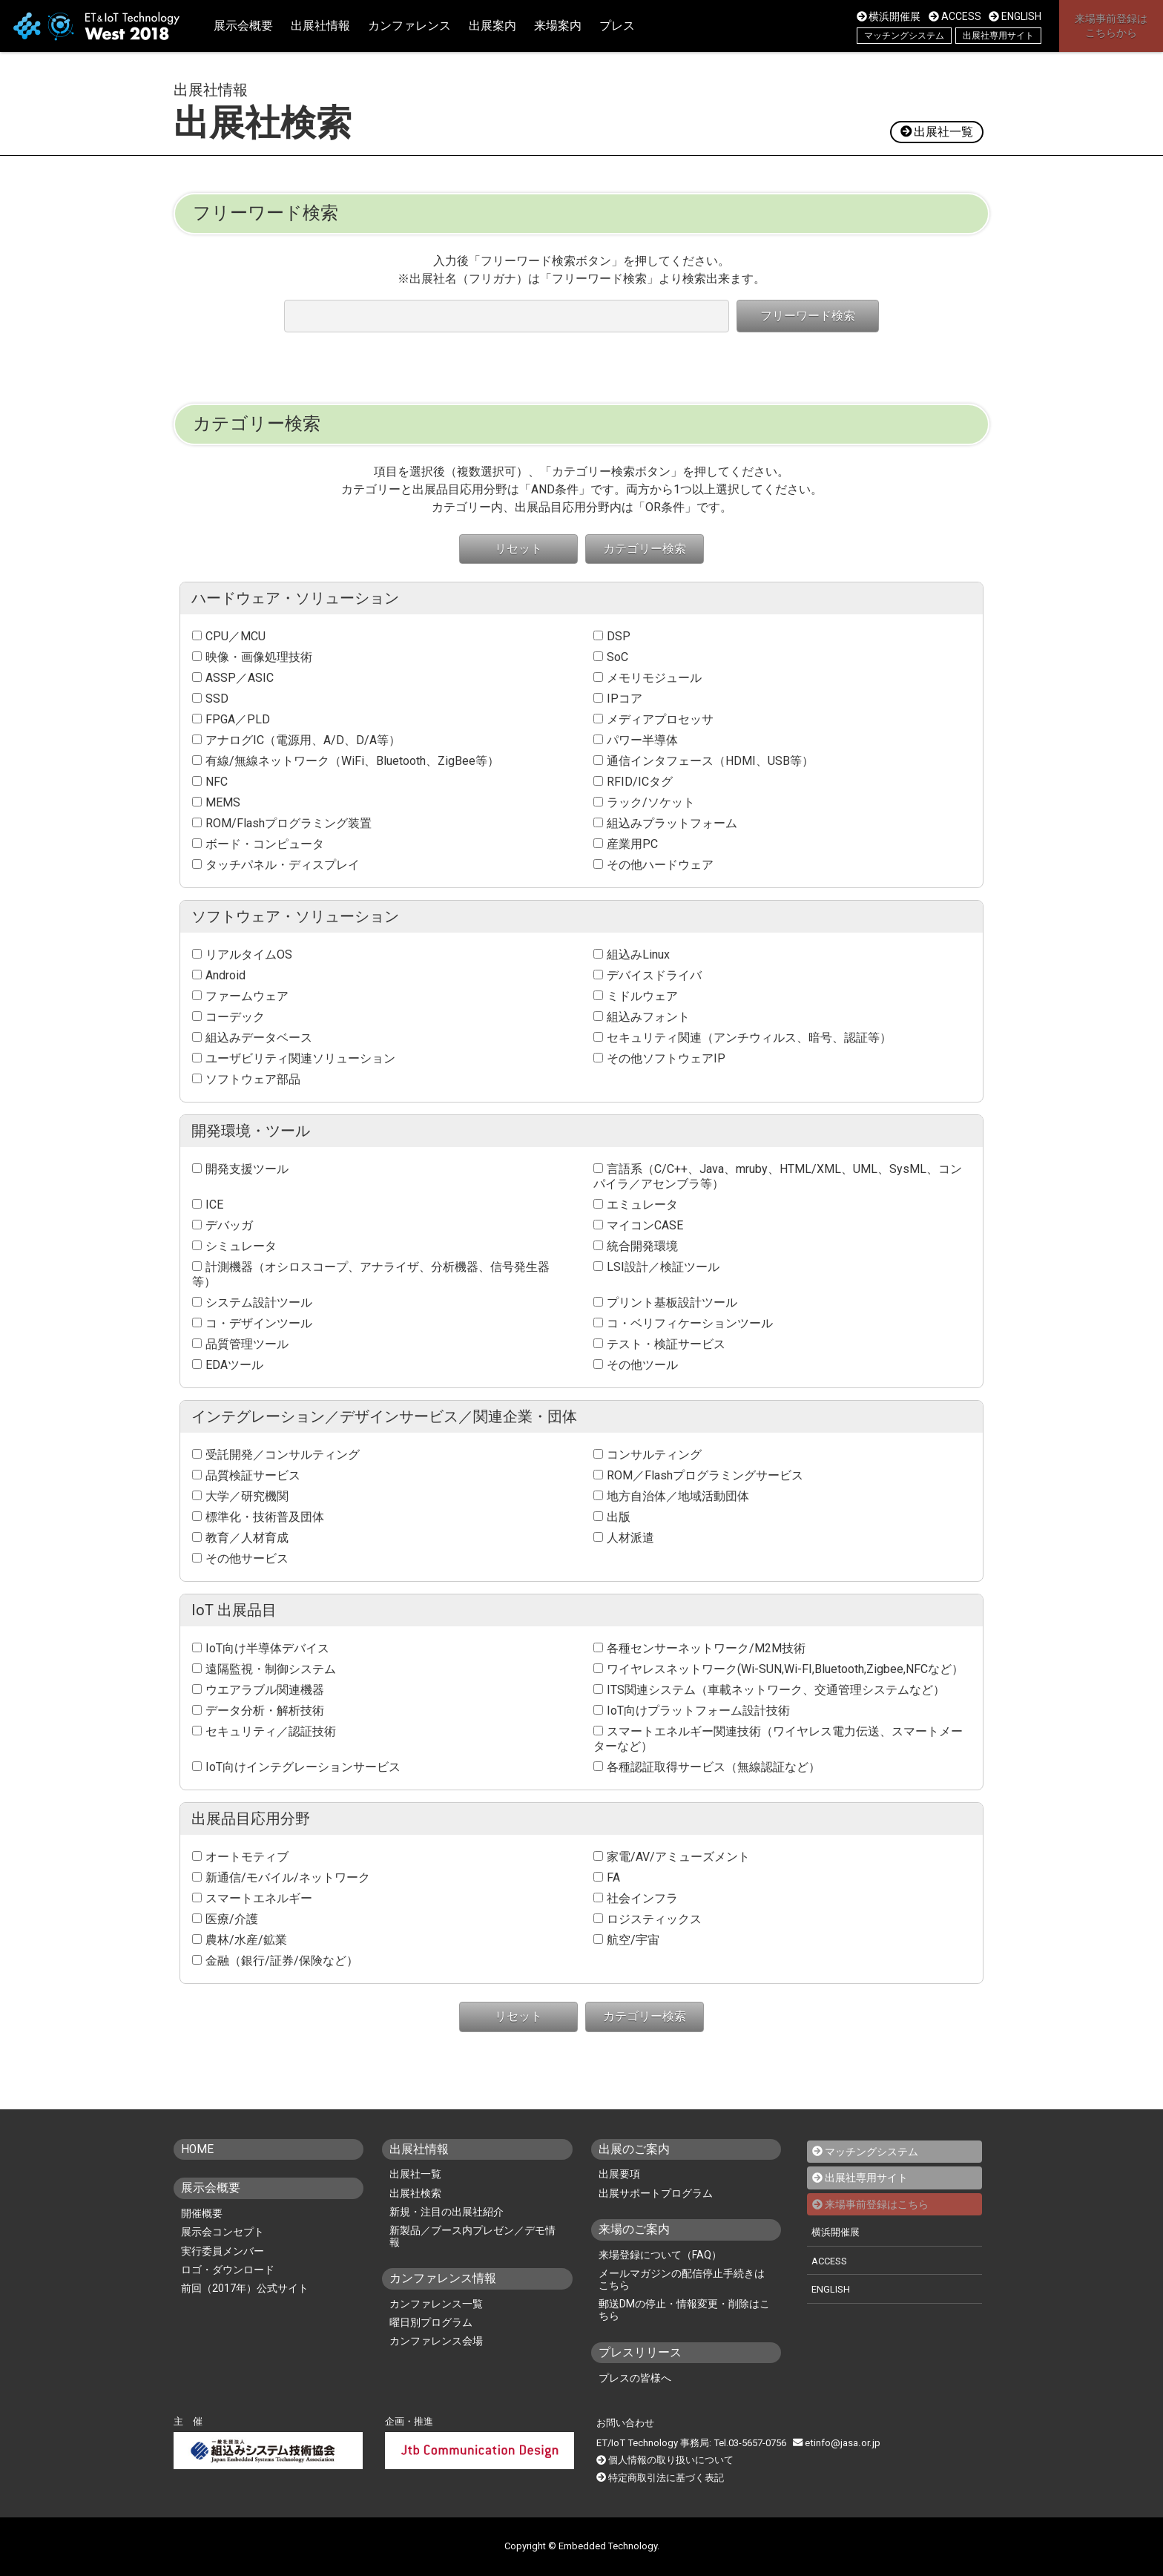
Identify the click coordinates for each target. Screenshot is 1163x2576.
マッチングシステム (904, 35)
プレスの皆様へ (635, 2378)
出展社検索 (415, 2193)
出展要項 (619, 2174)
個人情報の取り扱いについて (671, 2459)
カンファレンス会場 (436, 2341)
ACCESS (955, 16)
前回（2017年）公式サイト (245, 2287)
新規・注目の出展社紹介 (446, 2212)
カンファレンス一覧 (436, 2304)
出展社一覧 (936, 132)
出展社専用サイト (998, 35)
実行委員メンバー (222, 2250)
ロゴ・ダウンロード (227, 2269)
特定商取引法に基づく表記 (666, 2477)
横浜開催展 (889, 16)
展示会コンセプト (222, 2232)
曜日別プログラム (430, 2322)
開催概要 (202, 2213)
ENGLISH (1015, 16)
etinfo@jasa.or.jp (835, 2442)
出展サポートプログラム (656, 2193)
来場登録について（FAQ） (660, 2255)
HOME (197, 2149)
